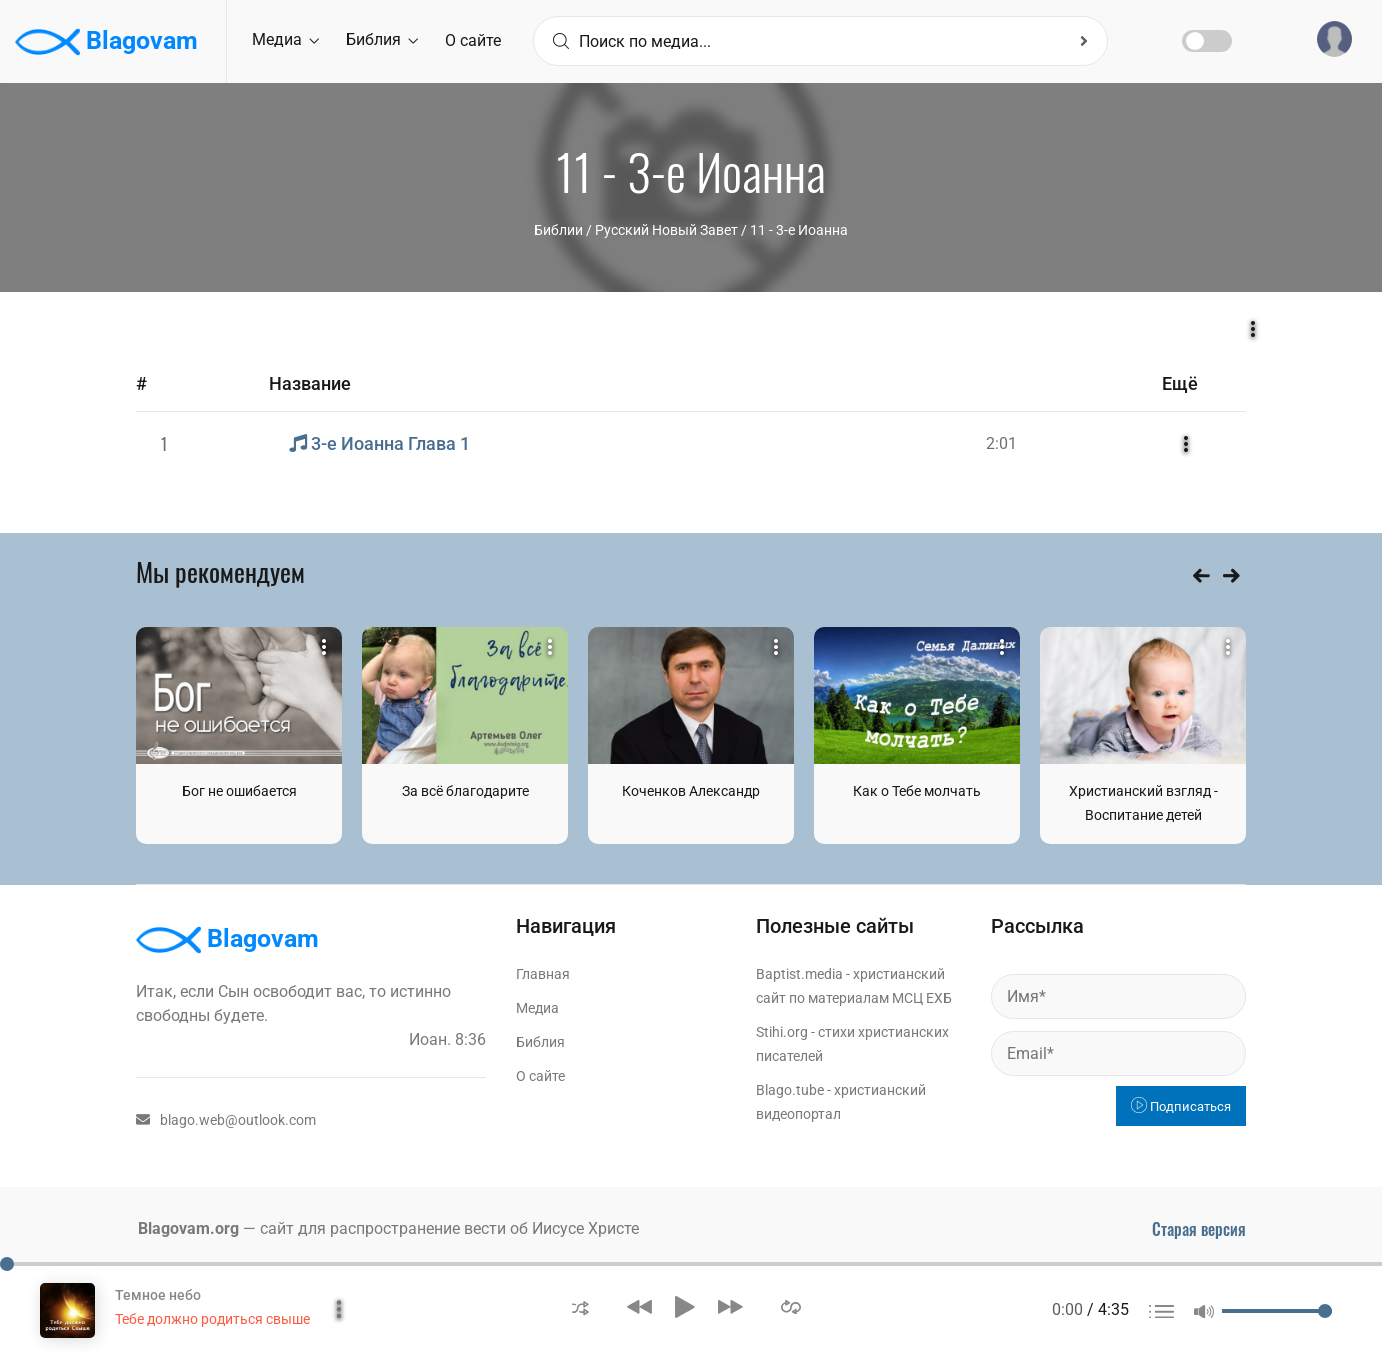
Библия (382, 39)
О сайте (473, 40)
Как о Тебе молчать (917, 791)
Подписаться (1181, 1106)
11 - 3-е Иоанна (799, 230)
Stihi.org (782, 1032)
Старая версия (1199, 1229)
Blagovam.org (188, 1228)
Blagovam (106, 42)
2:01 (1001, 443)
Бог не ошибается (239, 791)
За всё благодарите (465, 791)
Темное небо (158, 1295)
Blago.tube (790, 1090)
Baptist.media (799, 974)
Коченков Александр (691, 791)
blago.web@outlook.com (226, 1120)
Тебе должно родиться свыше (212, 1319)
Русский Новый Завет (666, 230)
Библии (558, 230)
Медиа (285, 39)
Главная (543, 974)
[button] (580, 1306)
